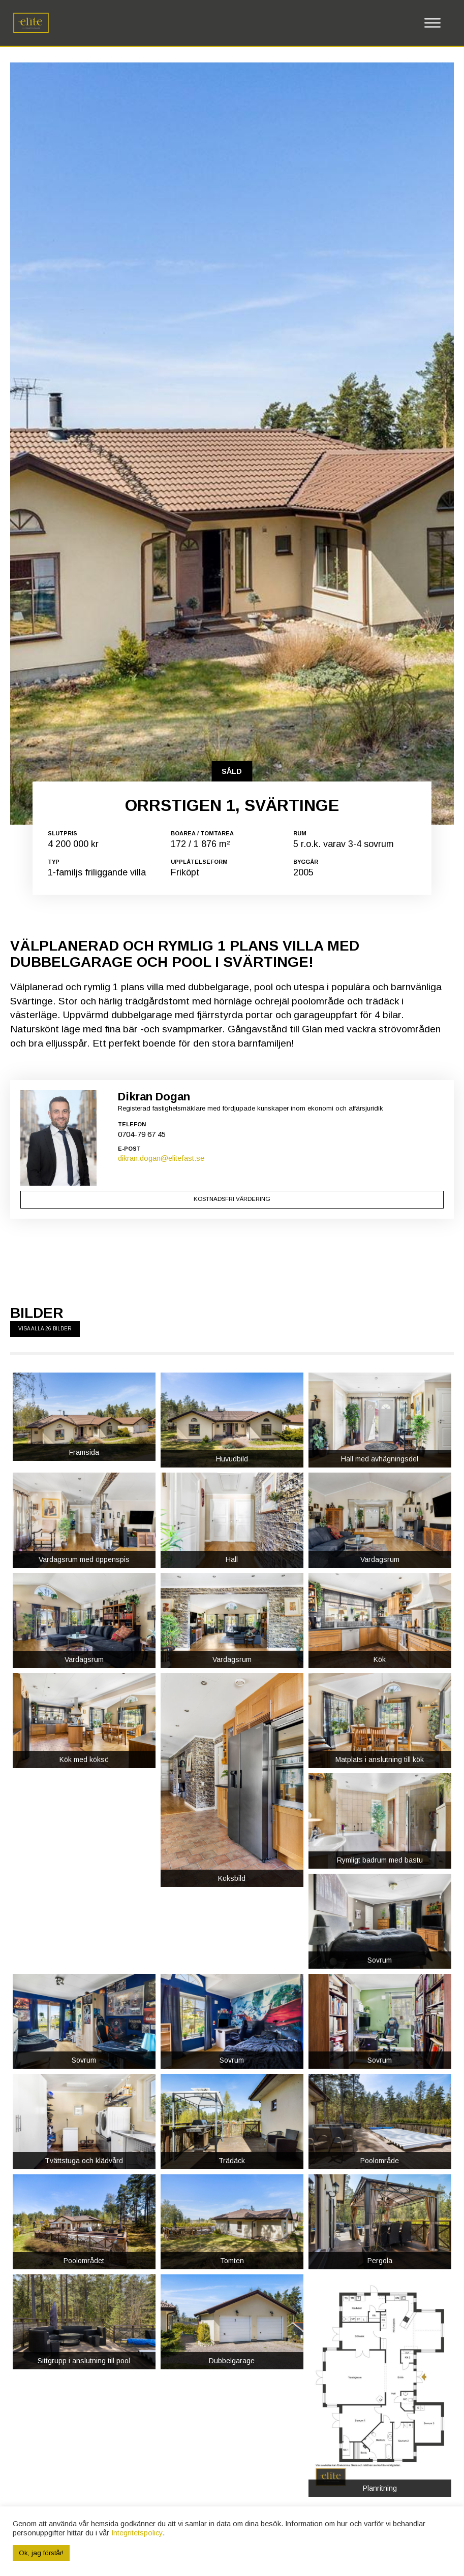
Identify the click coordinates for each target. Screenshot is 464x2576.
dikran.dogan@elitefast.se (161, 1684)
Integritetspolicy (137, 2533)
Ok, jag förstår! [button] (41, 2553)
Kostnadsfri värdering (232, 1726)
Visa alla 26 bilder (45, 1855)
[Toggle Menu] (432, 23)
